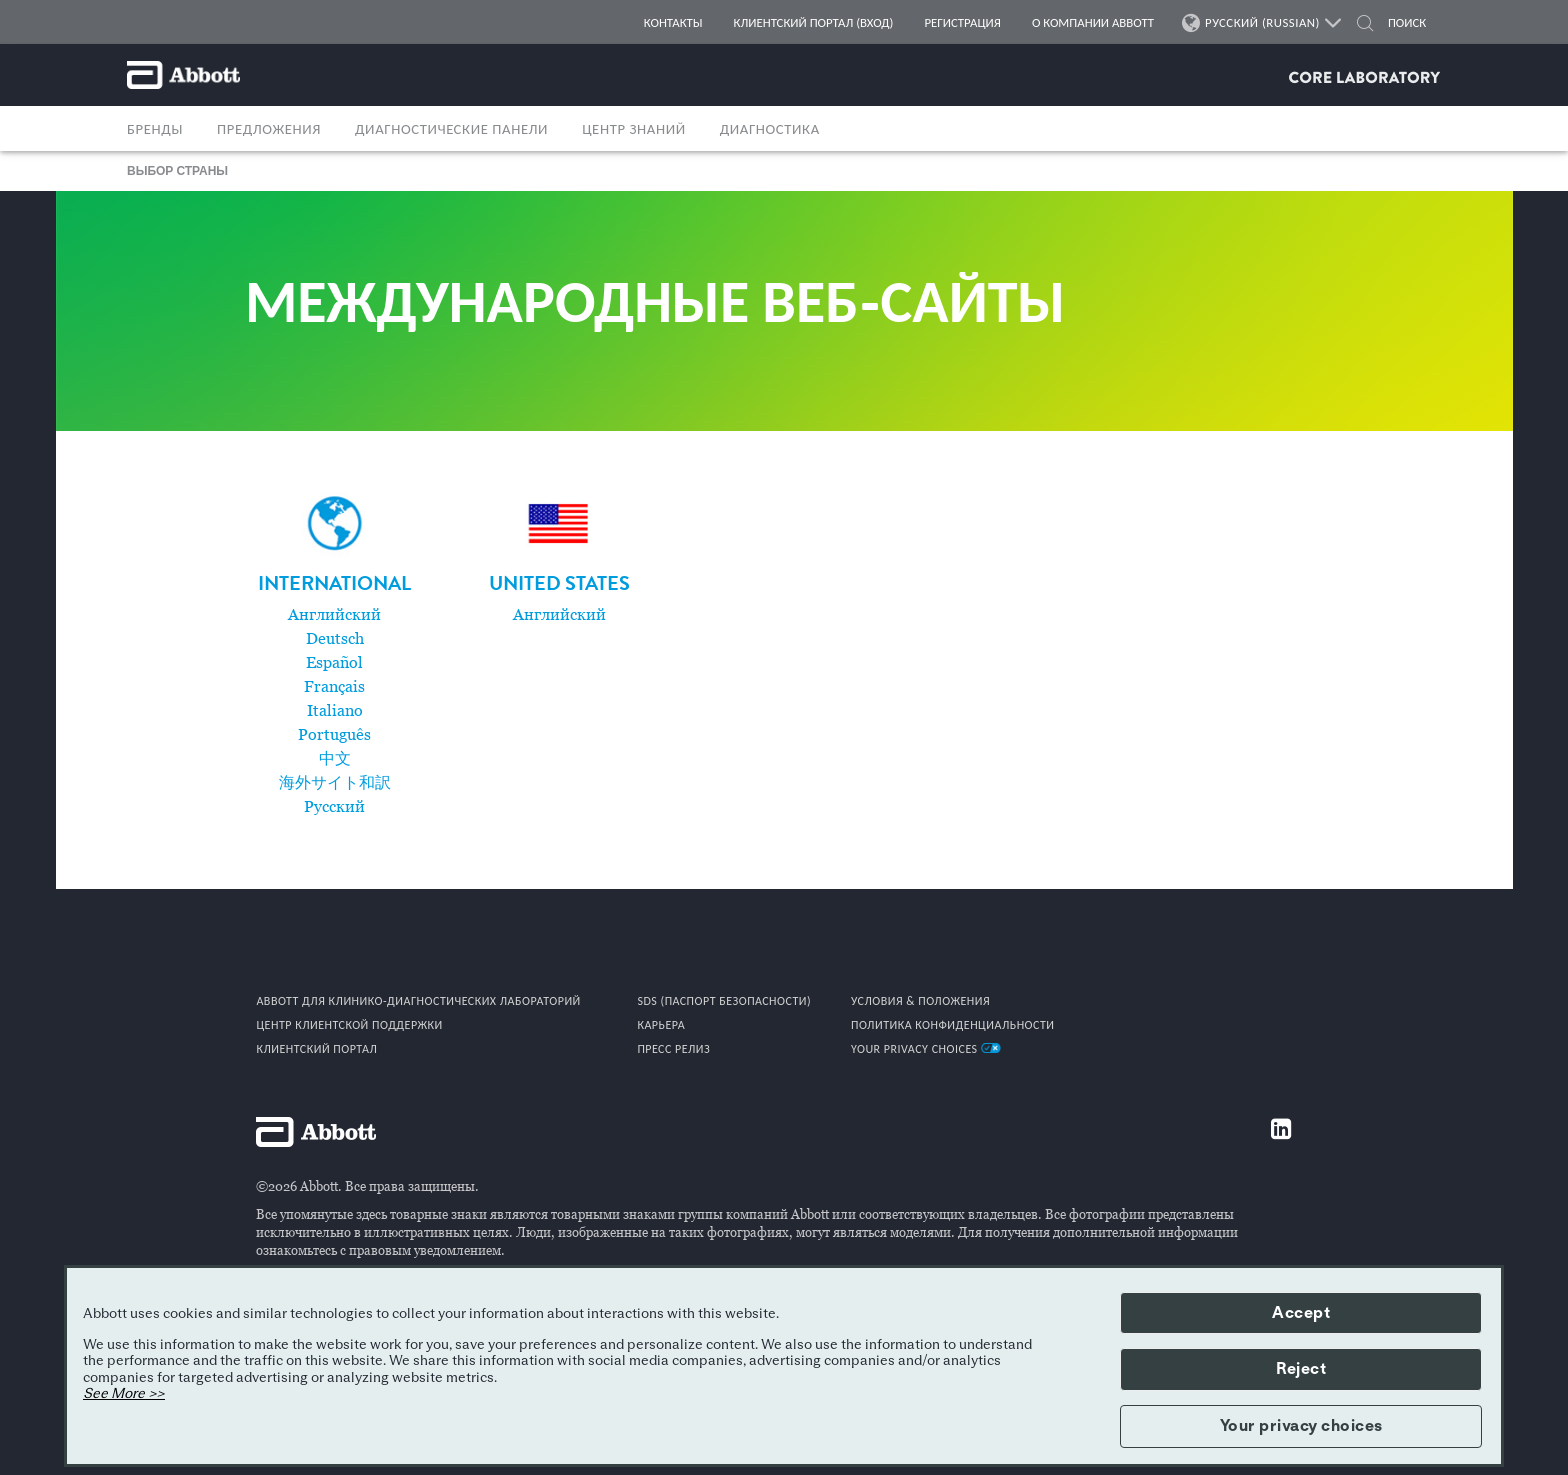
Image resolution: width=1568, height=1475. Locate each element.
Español (334, 663)
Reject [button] (1301, 1369)
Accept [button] (1301, 1313)
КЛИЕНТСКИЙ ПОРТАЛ (316, 1049)
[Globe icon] (335, 523)
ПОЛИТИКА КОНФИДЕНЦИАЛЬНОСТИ (953, 1025)
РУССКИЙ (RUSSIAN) (1263, 23)
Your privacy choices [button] (1301, 1426)
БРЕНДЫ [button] (155, 129)
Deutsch (335, 639)
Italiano (335, 711)
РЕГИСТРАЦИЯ (962, 22)
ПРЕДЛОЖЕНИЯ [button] (269, 129)
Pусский (334, 807)
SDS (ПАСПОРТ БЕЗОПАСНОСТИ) (724, 1001)
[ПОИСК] (1407, 23)
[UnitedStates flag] (559, 523)
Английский (334, 615)
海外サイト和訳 (335, 783)
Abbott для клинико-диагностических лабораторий (418, 1001)
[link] (334, 587)
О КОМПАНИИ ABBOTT (1093, 22)
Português (334, 735)
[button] (1365, 25)
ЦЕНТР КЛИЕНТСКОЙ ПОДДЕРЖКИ (349, 1025)
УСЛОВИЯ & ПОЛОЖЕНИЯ (920, 1001)
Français (334, 687)
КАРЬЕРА (661, 1025)
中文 (335, 759)
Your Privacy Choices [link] (926, 1049)
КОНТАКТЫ (673, 22)
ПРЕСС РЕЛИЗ (673, 1049)
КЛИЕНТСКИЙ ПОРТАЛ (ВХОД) (814, 22)
